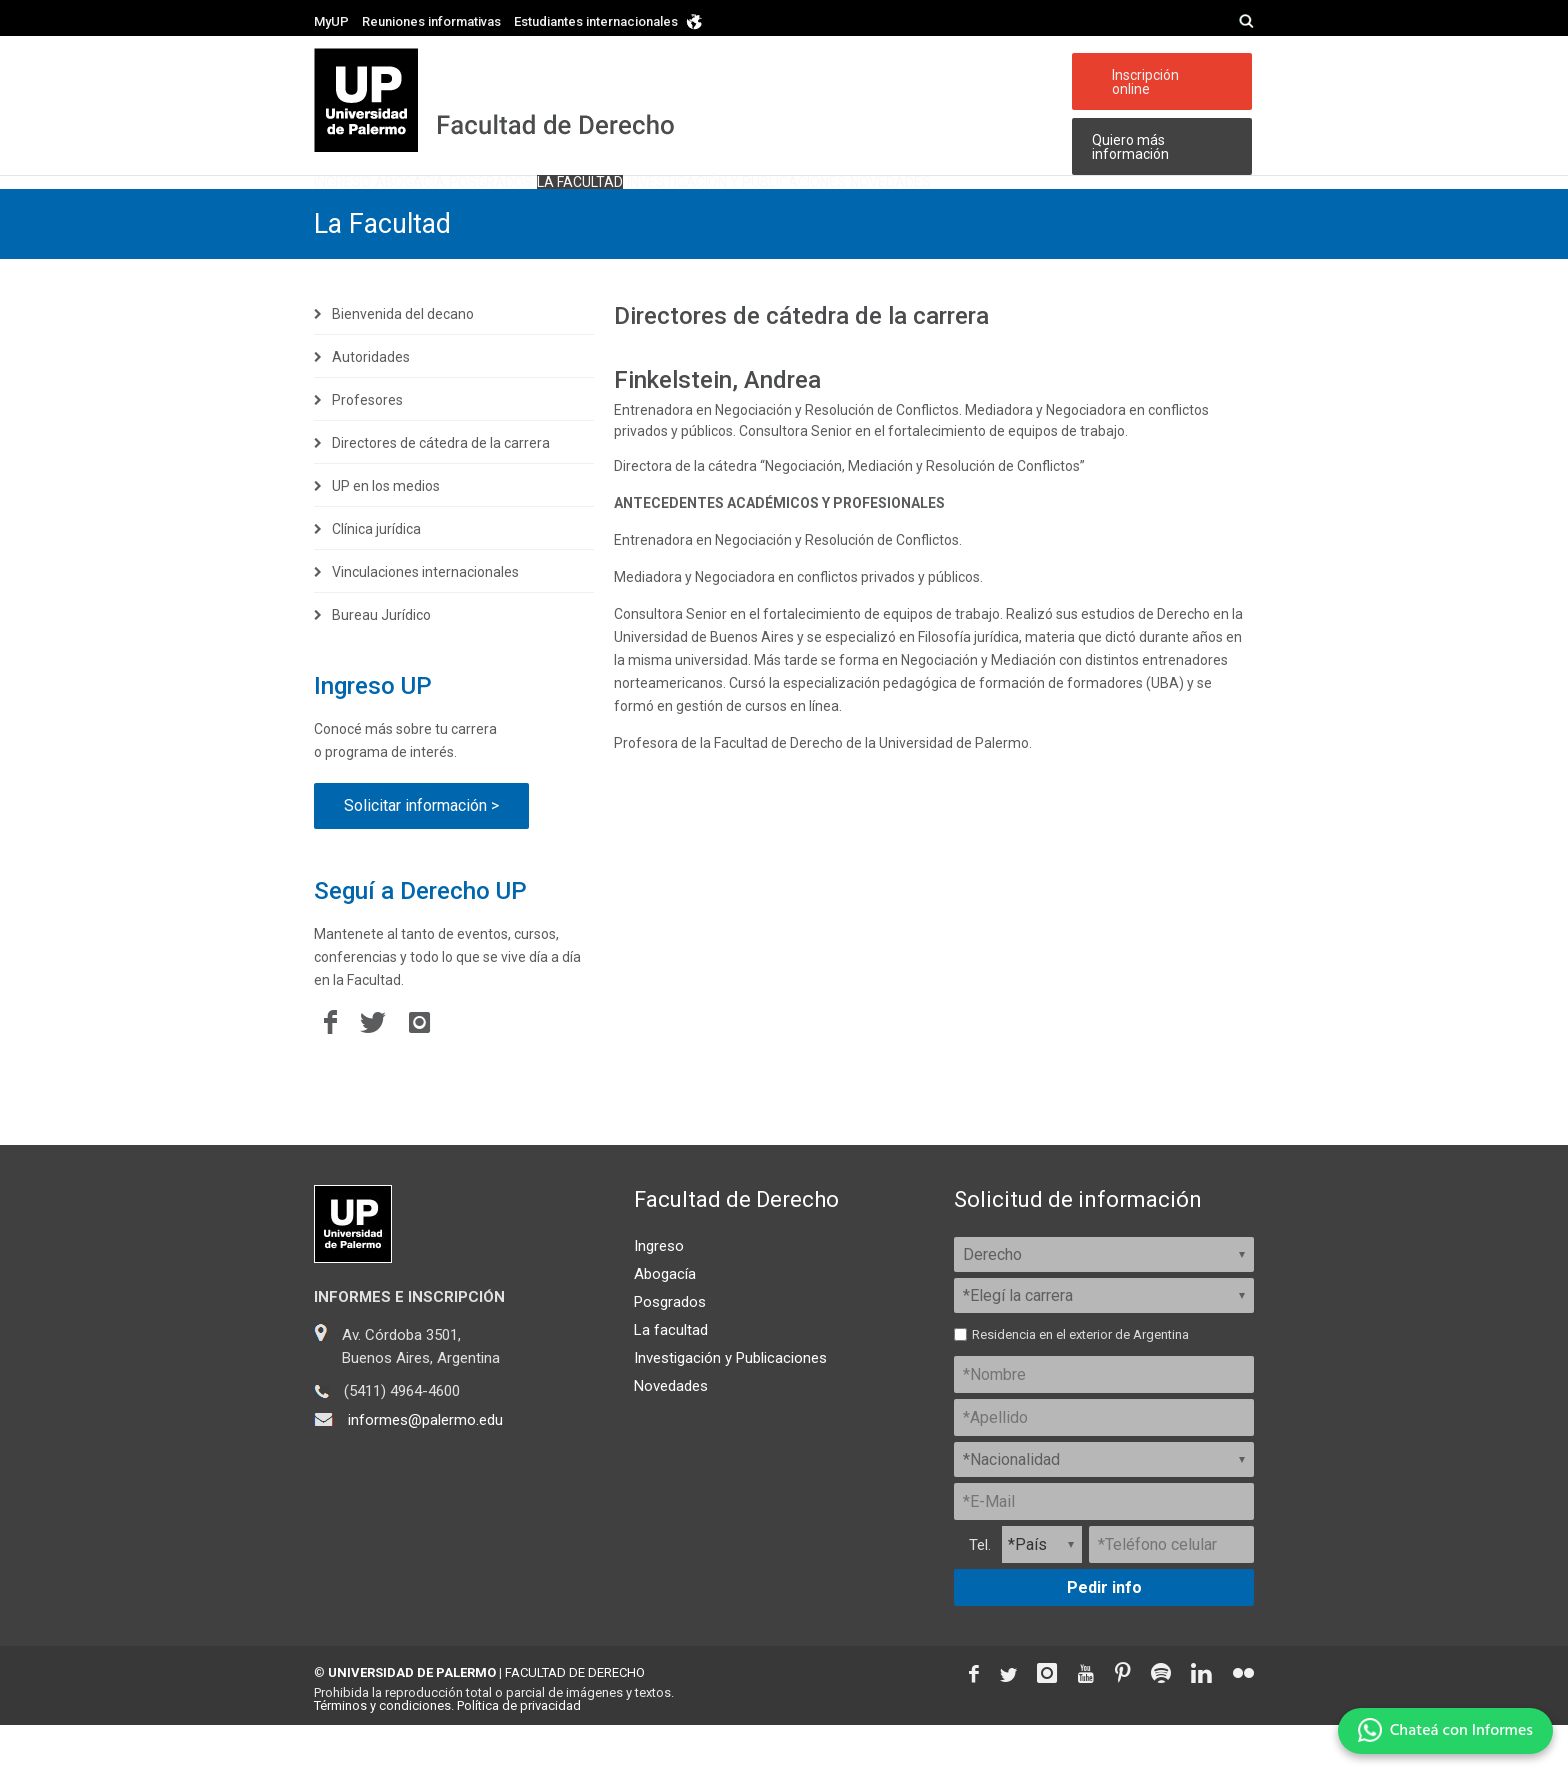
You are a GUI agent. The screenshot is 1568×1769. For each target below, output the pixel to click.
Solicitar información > (421, 849)
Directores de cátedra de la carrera (441, 487)
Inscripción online (1161, 75)
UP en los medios (386, 530)
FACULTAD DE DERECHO (575, 1716)
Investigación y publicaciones (952, 202)
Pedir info (1104, 1631)
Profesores (367, 444)
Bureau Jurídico (381, 659)
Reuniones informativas (431, 21)
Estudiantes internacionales (596, 21)
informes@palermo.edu (425, 1464)
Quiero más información (1125, 134)
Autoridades (371, 401)
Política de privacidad (519, 1749)
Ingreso (365, 202)
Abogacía (475, 202)
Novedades (1165, 202)
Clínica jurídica (376, 573)
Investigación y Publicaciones (730, 1402)
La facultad (736, 202)
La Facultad (386, 267)
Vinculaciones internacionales (425, 616)
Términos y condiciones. (384, 1749)
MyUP (331, 21)
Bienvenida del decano (403, 358)
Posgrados (600, 202)
